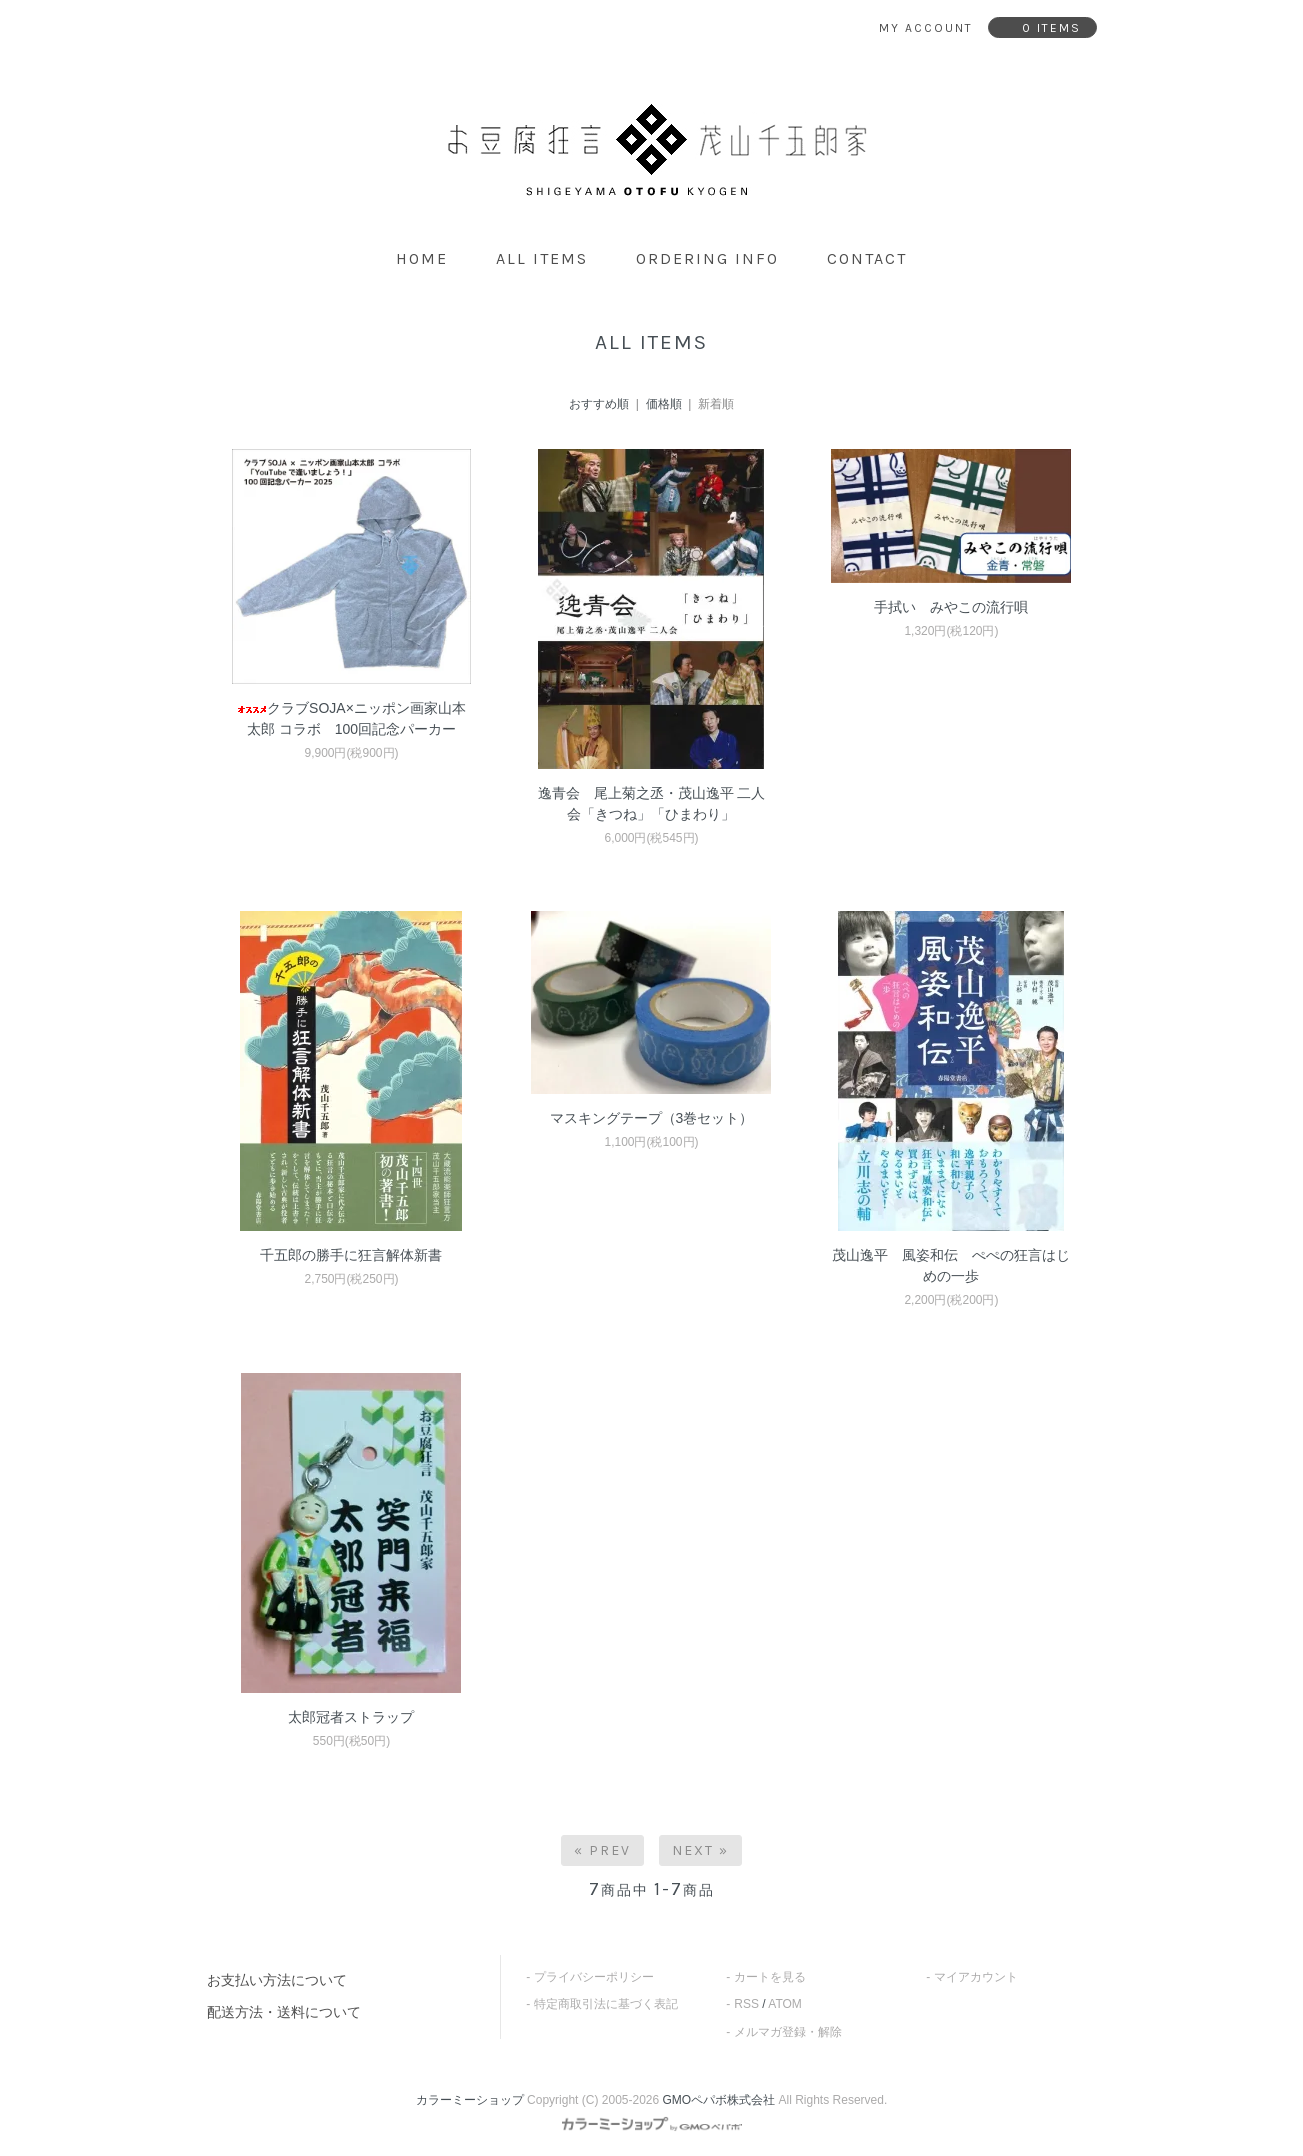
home (422, 258)
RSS (746, 2004)
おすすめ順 (599, 404)
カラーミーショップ (470, 2100)
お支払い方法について (277, 1980)
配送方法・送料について (284, 2012)
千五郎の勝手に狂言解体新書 (351, 1255)
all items (542, 258)
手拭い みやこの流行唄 (951, 607)
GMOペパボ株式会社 (719, 2100)
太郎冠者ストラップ (351, 1717)
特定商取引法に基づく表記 (606, 2004)
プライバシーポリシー (594, 1977)
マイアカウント (976, 1977)
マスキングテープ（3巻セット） (652, 1118)
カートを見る (770, 1977)
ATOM (785, 2004)
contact (867, 258)
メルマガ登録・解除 (788, 2032)
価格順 (664, 404)
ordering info (707, 258)
